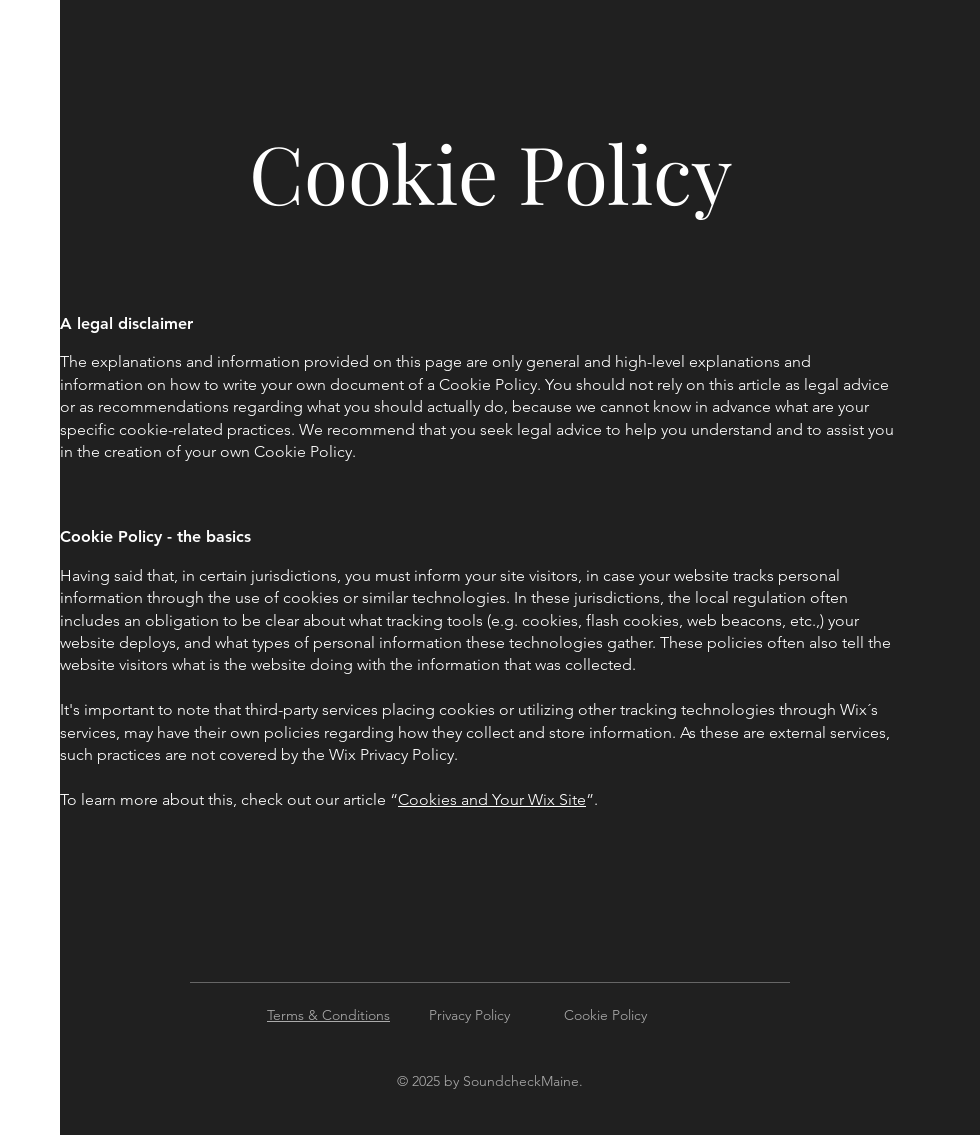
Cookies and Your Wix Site (492, 799)
